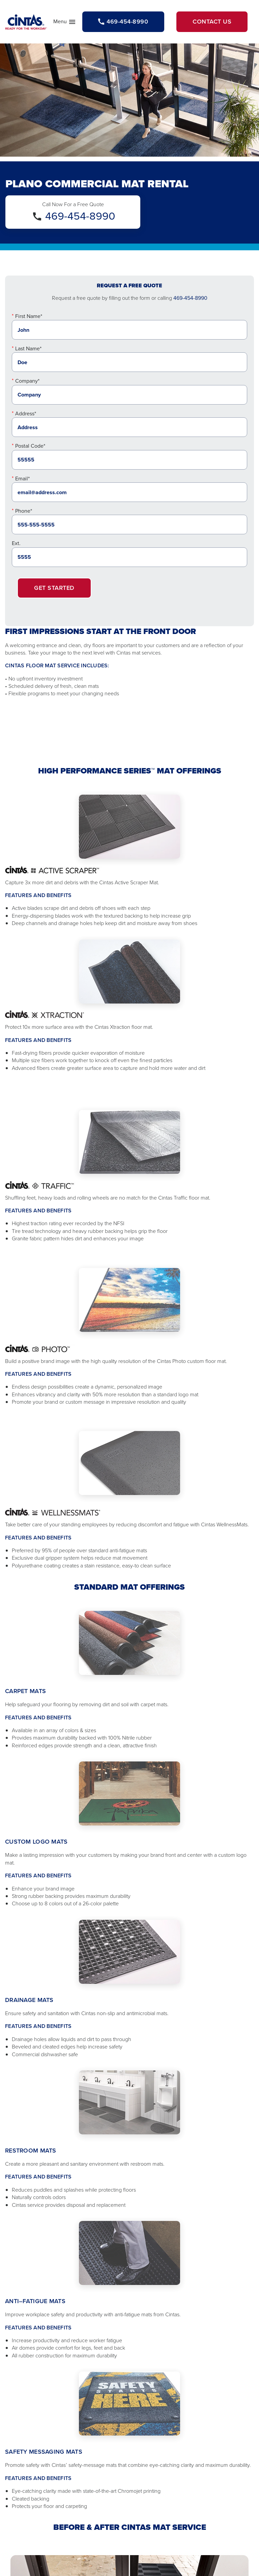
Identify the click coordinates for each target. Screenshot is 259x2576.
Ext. (16, 543)
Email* (22, 478)
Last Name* (28, 348)
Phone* (23, 511)
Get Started (54, 587)
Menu (64, 23)
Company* (27, 381)
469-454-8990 (80, 216)
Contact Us (212, 21)
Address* (25, 413)
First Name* (28, 316)
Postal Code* (30, 446)
